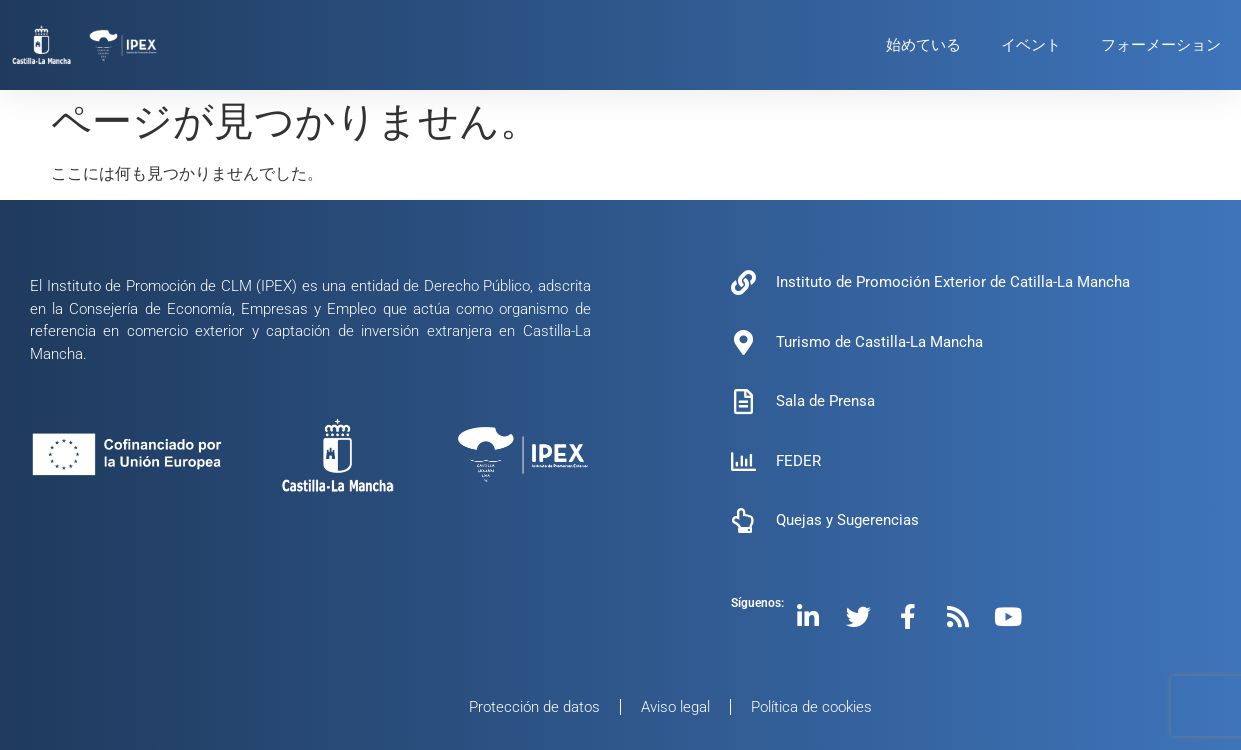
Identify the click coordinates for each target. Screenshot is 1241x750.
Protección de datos (534, 707)
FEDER (798, 461)
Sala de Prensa (825, 401)
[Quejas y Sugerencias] (743, 520)
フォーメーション (1161, 45)
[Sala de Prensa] (743, 401)
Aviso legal (675, 707)
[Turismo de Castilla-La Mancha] (743, 342)
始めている (923, 45)
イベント (1031, 45)
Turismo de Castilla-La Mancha (879, 342)
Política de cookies (811, 707)
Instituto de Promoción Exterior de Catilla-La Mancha (953, 282)
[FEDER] (743, 461)
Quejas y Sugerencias (847, 520)
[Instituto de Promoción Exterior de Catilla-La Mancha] (743, 282)
